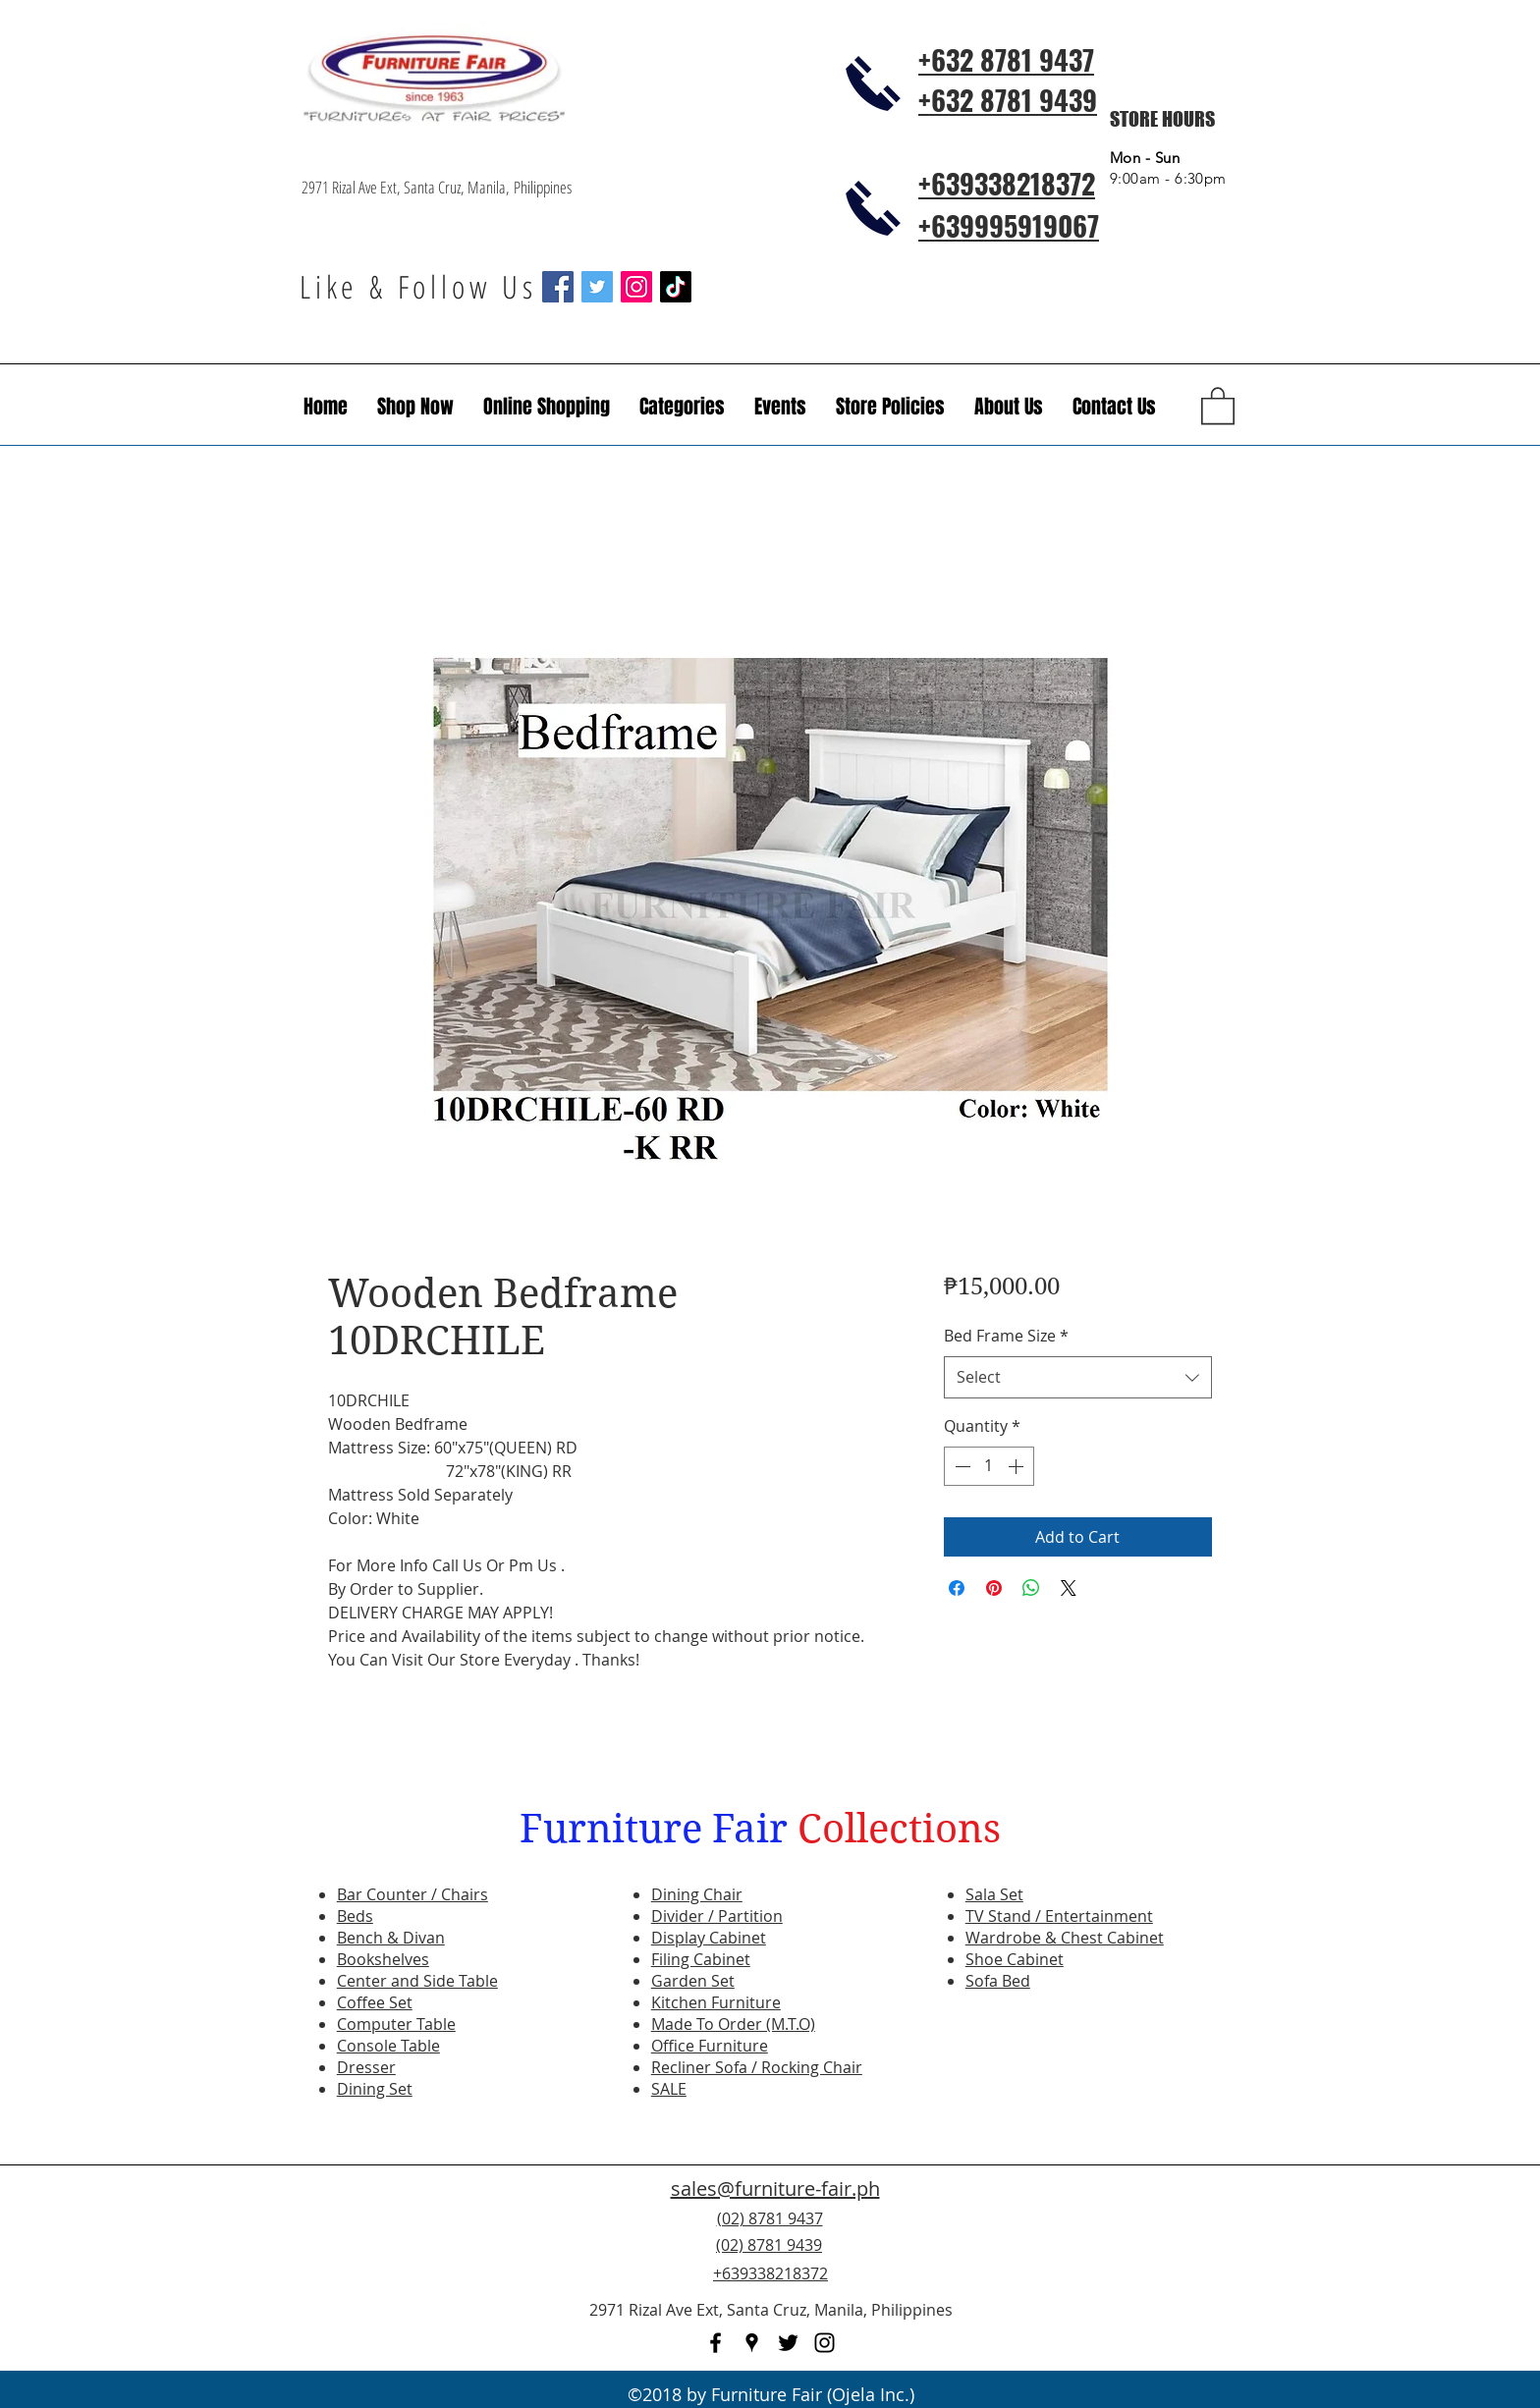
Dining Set (374, 2089)
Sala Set (994, 1894)
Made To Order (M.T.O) (733, 2024)
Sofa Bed (997, 1981)
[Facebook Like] (1118, 2256)
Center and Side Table (417, 1981)
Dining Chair (696, 1894)
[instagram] (824, 2342)
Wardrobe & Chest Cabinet (1064, 1937)
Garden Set (693, 1981)
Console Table (388, 2045)
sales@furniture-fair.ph (775, 2188)
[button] (780, 406)
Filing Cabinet (700, 1959)
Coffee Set (374, 2002)
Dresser (366, 2067)
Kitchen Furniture (716, 2002)
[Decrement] (960, 1466)
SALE (669, 2089)
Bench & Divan (391, 1937)
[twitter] (788, 2342)
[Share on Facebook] (956, 1588)
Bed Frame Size (1006, 1335)
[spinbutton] (989, 1466)
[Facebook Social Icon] (558, 286)
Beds (355, 1916)
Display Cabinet (708, 1937)
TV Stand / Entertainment (1059, 1916)
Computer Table (396, 2024)
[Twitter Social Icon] (597, 286)
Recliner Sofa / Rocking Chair (756, 2067)
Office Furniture (709, 2045)
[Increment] (1017, 1466)
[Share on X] (1068, 1588)
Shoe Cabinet (1014, 1959)
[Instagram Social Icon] (636, 286)
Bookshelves (383, 1959)
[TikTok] (675, 286)
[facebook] (715, 2342)
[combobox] (1078, 1377)
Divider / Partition (717, 1916)
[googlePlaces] (752, 2342)
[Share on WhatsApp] (1031, 1588)
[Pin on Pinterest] (994, 1588)
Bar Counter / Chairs (412, 1894)
